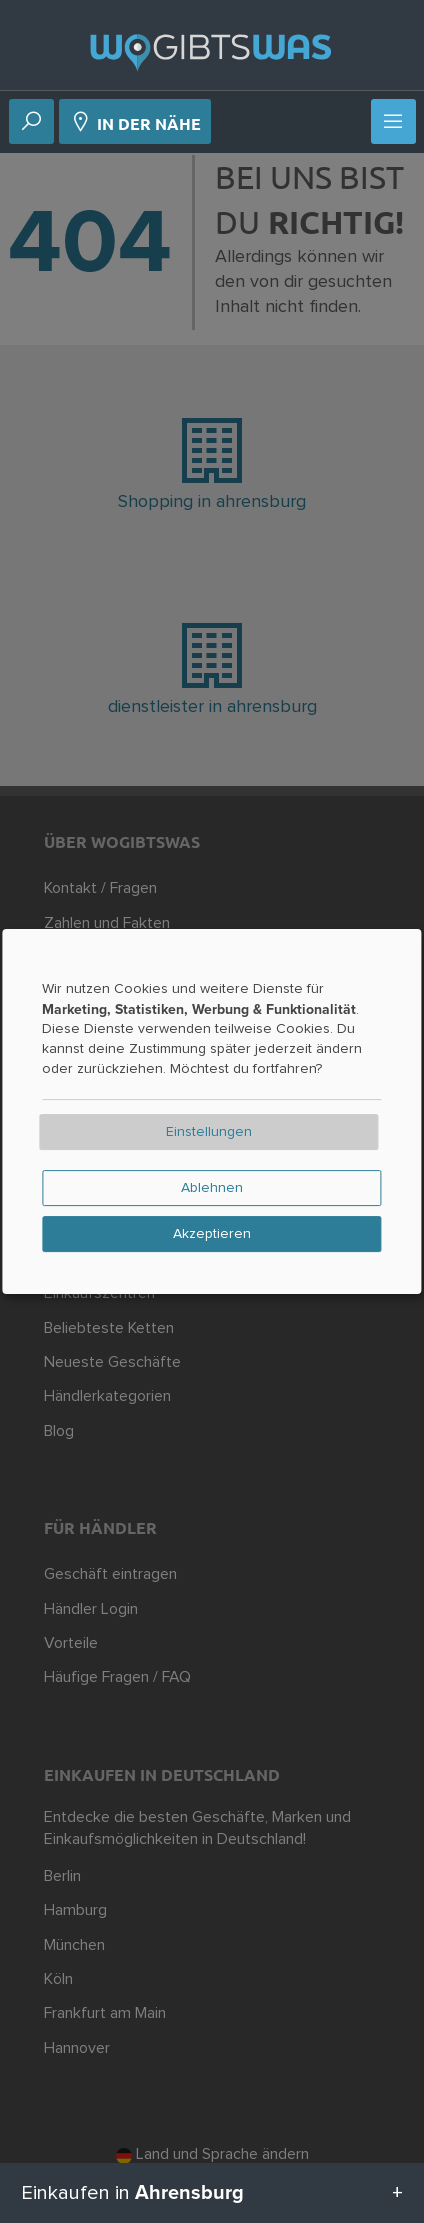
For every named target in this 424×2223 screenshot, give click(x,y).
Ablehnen (212, 1188)
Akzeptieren (212, 1234)
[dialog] (211, 1112)
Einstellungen (209, 1132)
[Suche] (31, 123)
